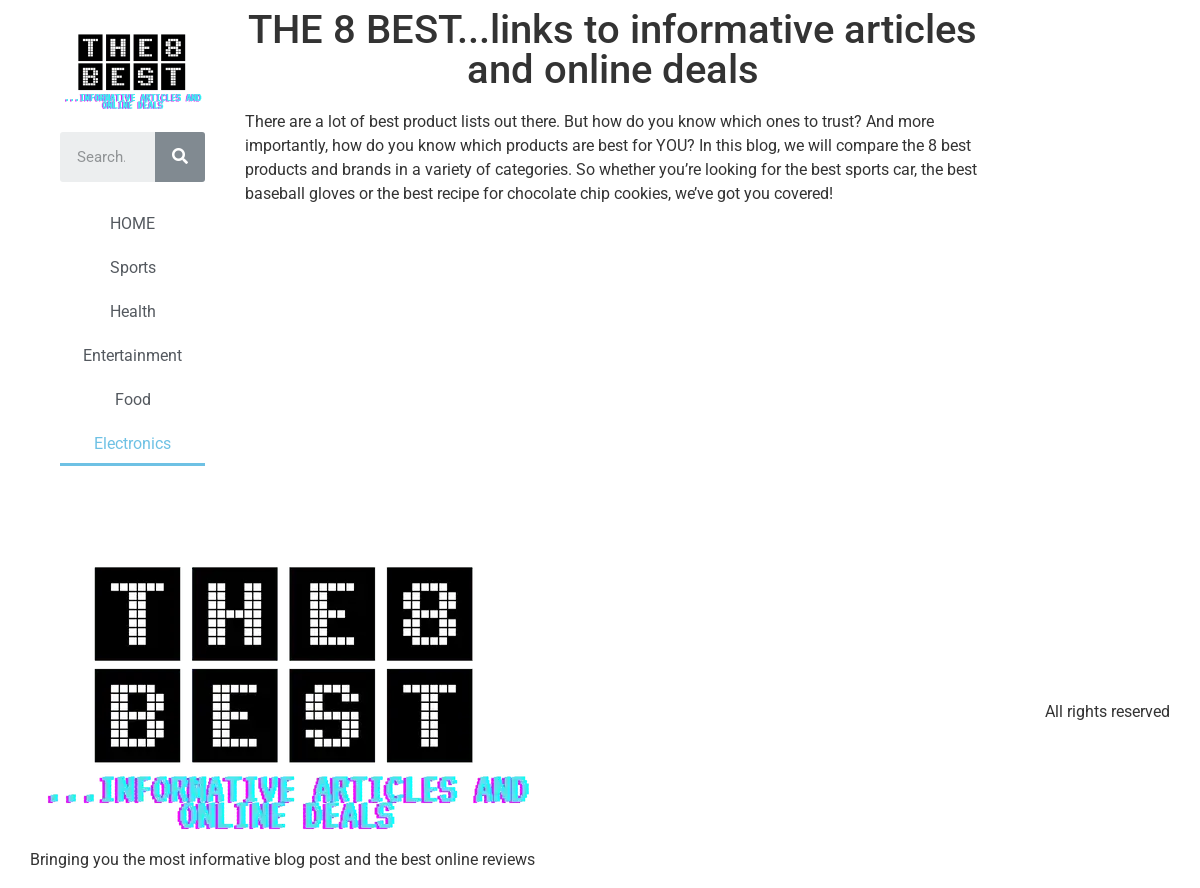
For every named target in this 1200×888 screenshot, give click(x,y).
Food (133, 399)
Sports (133, 267)
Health (133, 311)
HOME (132, 223)
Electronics (132, 443)
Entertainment (132, 355)
